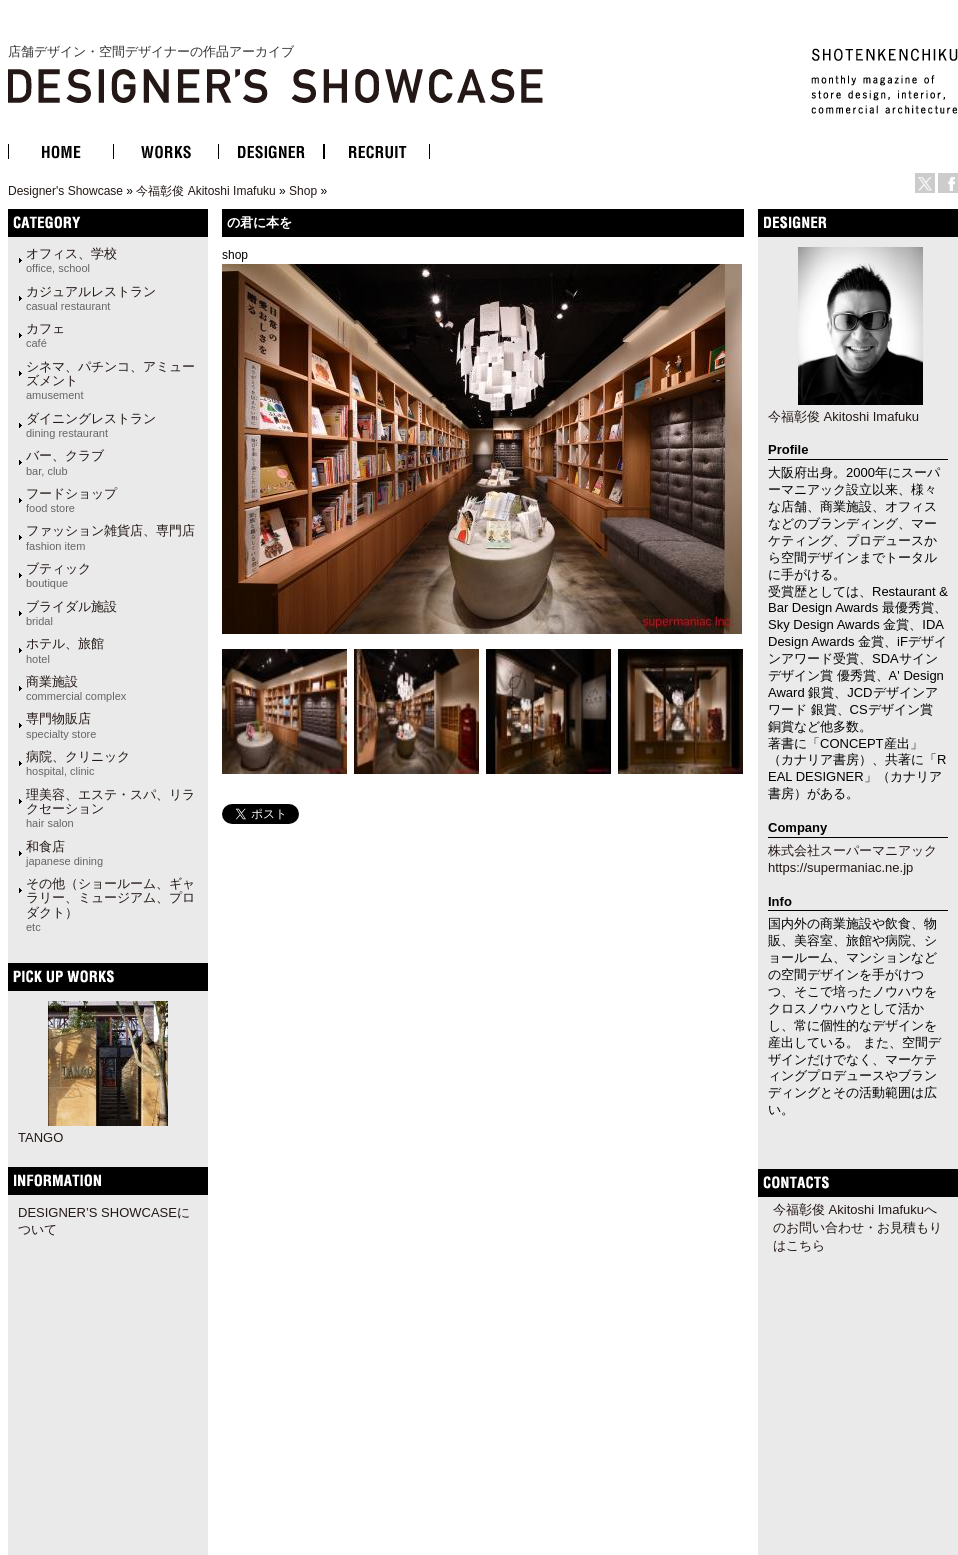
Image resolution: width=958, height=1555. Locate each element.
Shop (303, 191)
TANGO (40, 1137)
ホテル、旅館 (65, 650)
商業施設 (76, 688)
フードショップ (71, 500)
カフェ (45, 335)
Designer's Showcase (65, 191)
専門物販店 (61, 725)
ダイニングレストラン (91, 425)
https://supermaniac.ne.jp (840, 867)
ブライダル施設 (71, 613)
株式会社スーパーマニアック (852, 850)
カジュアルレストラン (91, 298)
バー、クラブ (65, 462)
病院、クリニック (78, 763)
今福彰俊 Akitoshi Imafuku (205, 191)
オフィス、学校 (71, 260)
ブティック (58, 575)
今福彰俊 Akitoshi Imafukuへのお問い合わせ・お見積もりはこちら (857, 1227)
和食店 (64, 853)
